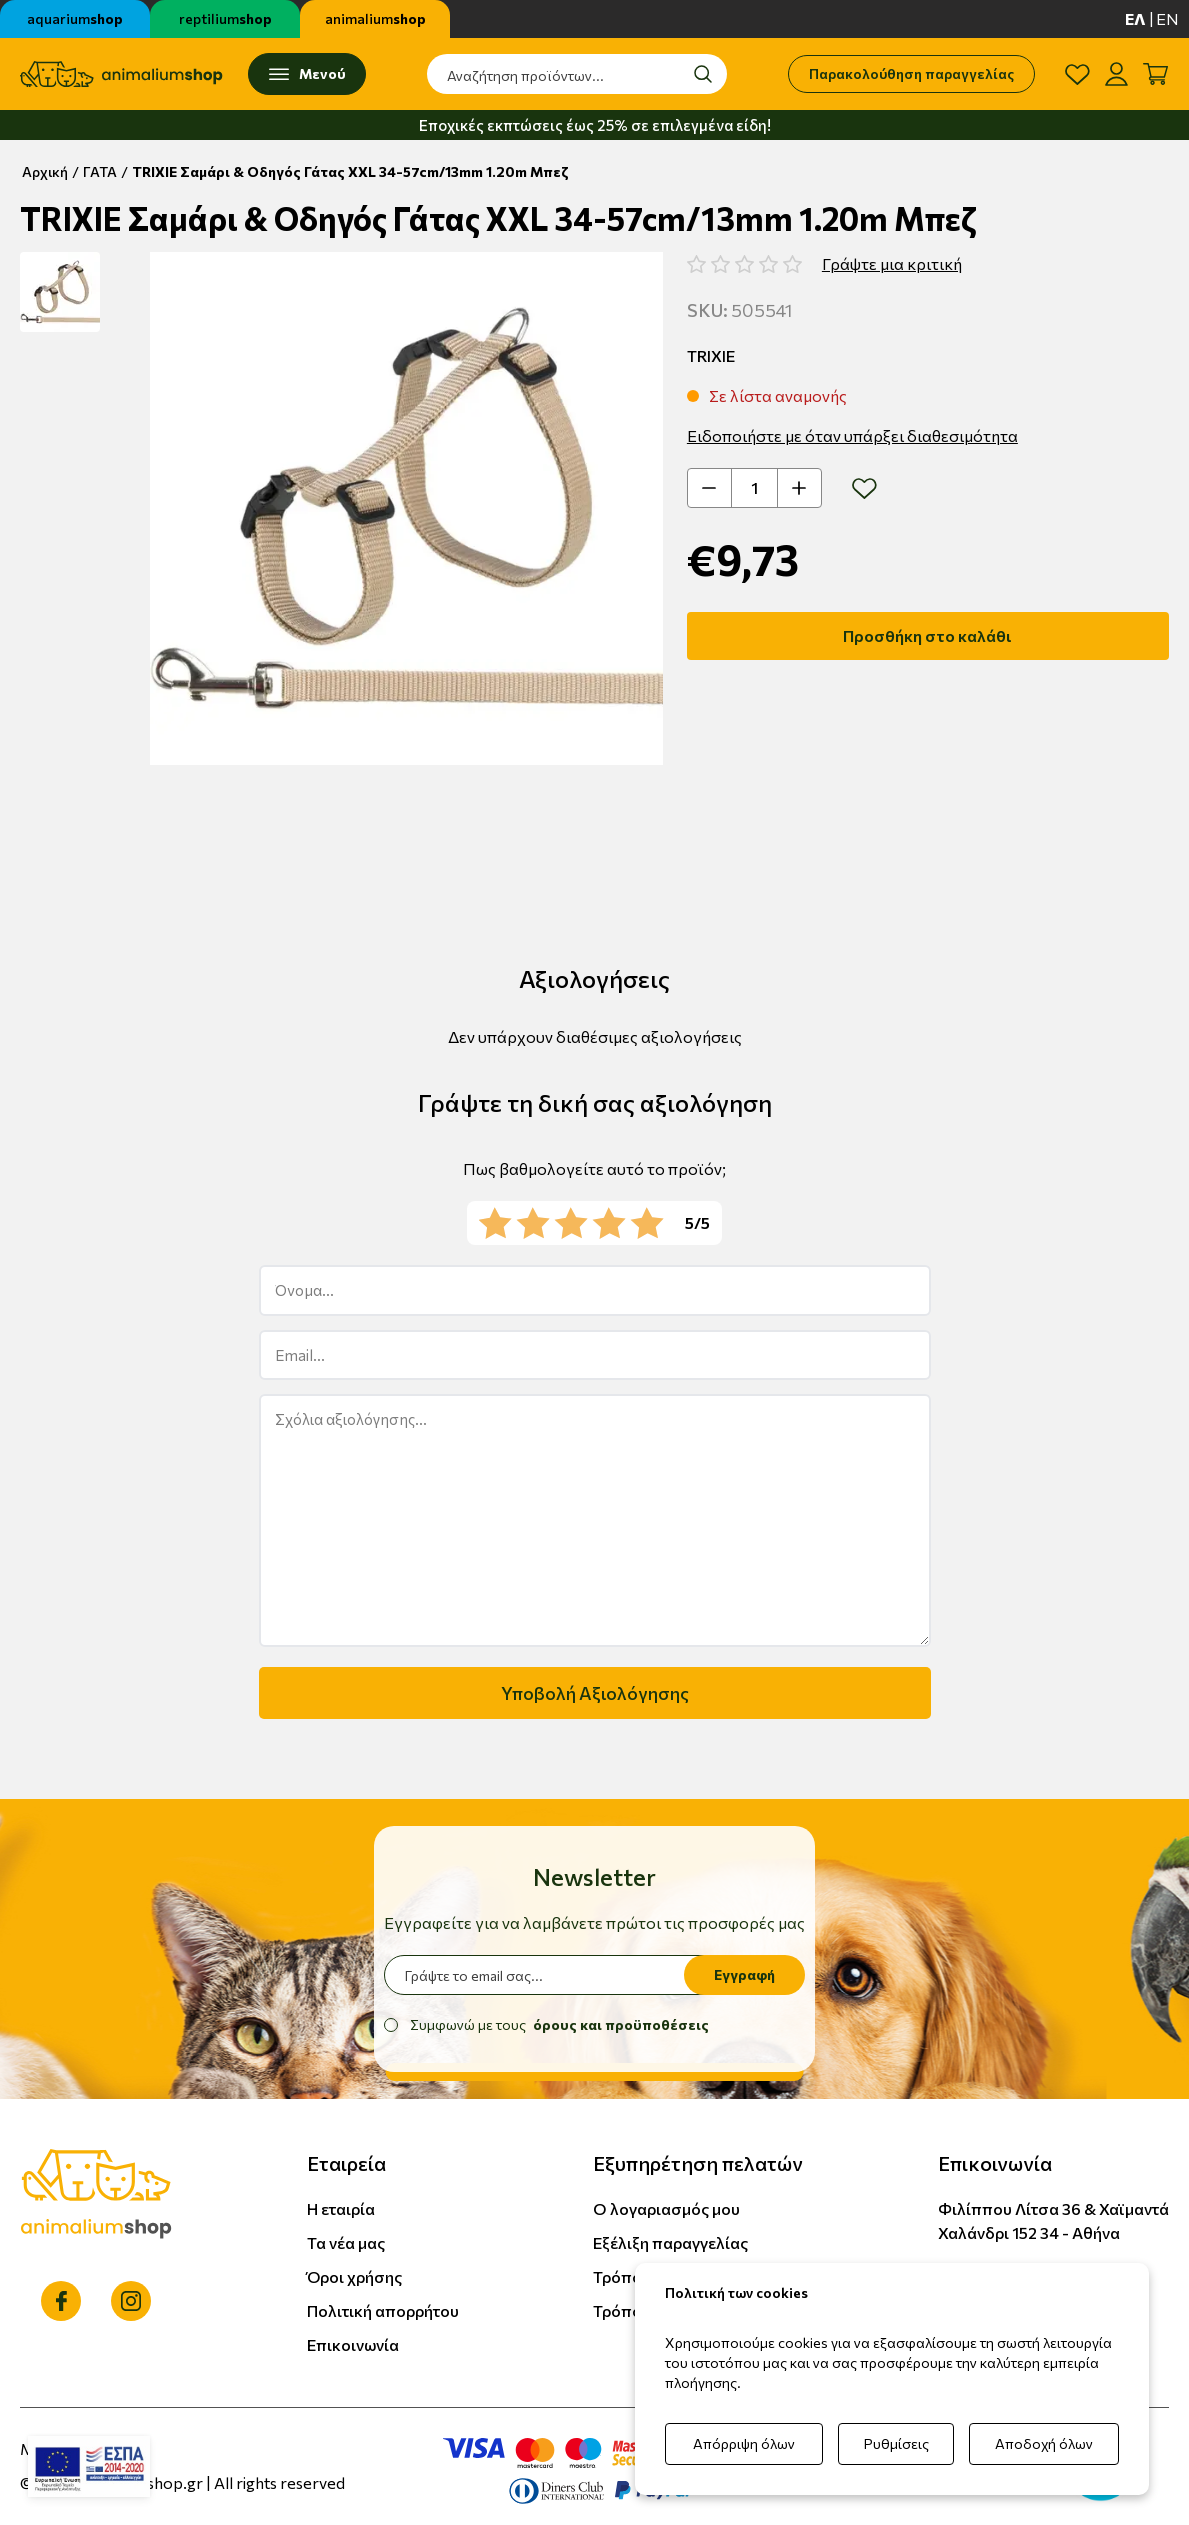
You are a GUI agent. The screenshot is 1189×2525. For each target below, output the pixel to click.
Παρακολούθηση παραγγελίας (911, 73)
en (1167, 18)
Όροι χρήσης (354, 2276)
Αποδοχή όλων (1044, 2443)
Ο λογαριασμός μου (666, 2208)
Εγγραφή (744, 1974)
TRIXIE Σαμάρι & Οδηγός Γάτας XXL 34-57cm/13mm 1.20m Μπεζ (350, 171)
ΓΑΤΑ (100, 171)
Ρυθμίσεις (896, 2443)
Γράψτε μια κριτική (892, 263)
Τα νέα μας (346, 2242)
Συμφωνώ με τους (559, 2024)
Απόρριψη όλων (744, 2443)
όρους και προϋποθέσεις (621, 2024)
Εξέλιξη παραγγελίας (670, 2242)
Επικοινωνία (353, 2344)
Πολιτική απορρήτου (383, 2310)
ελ (1135, 18)
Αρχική (45, 171)
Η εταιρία (341, 2208)
